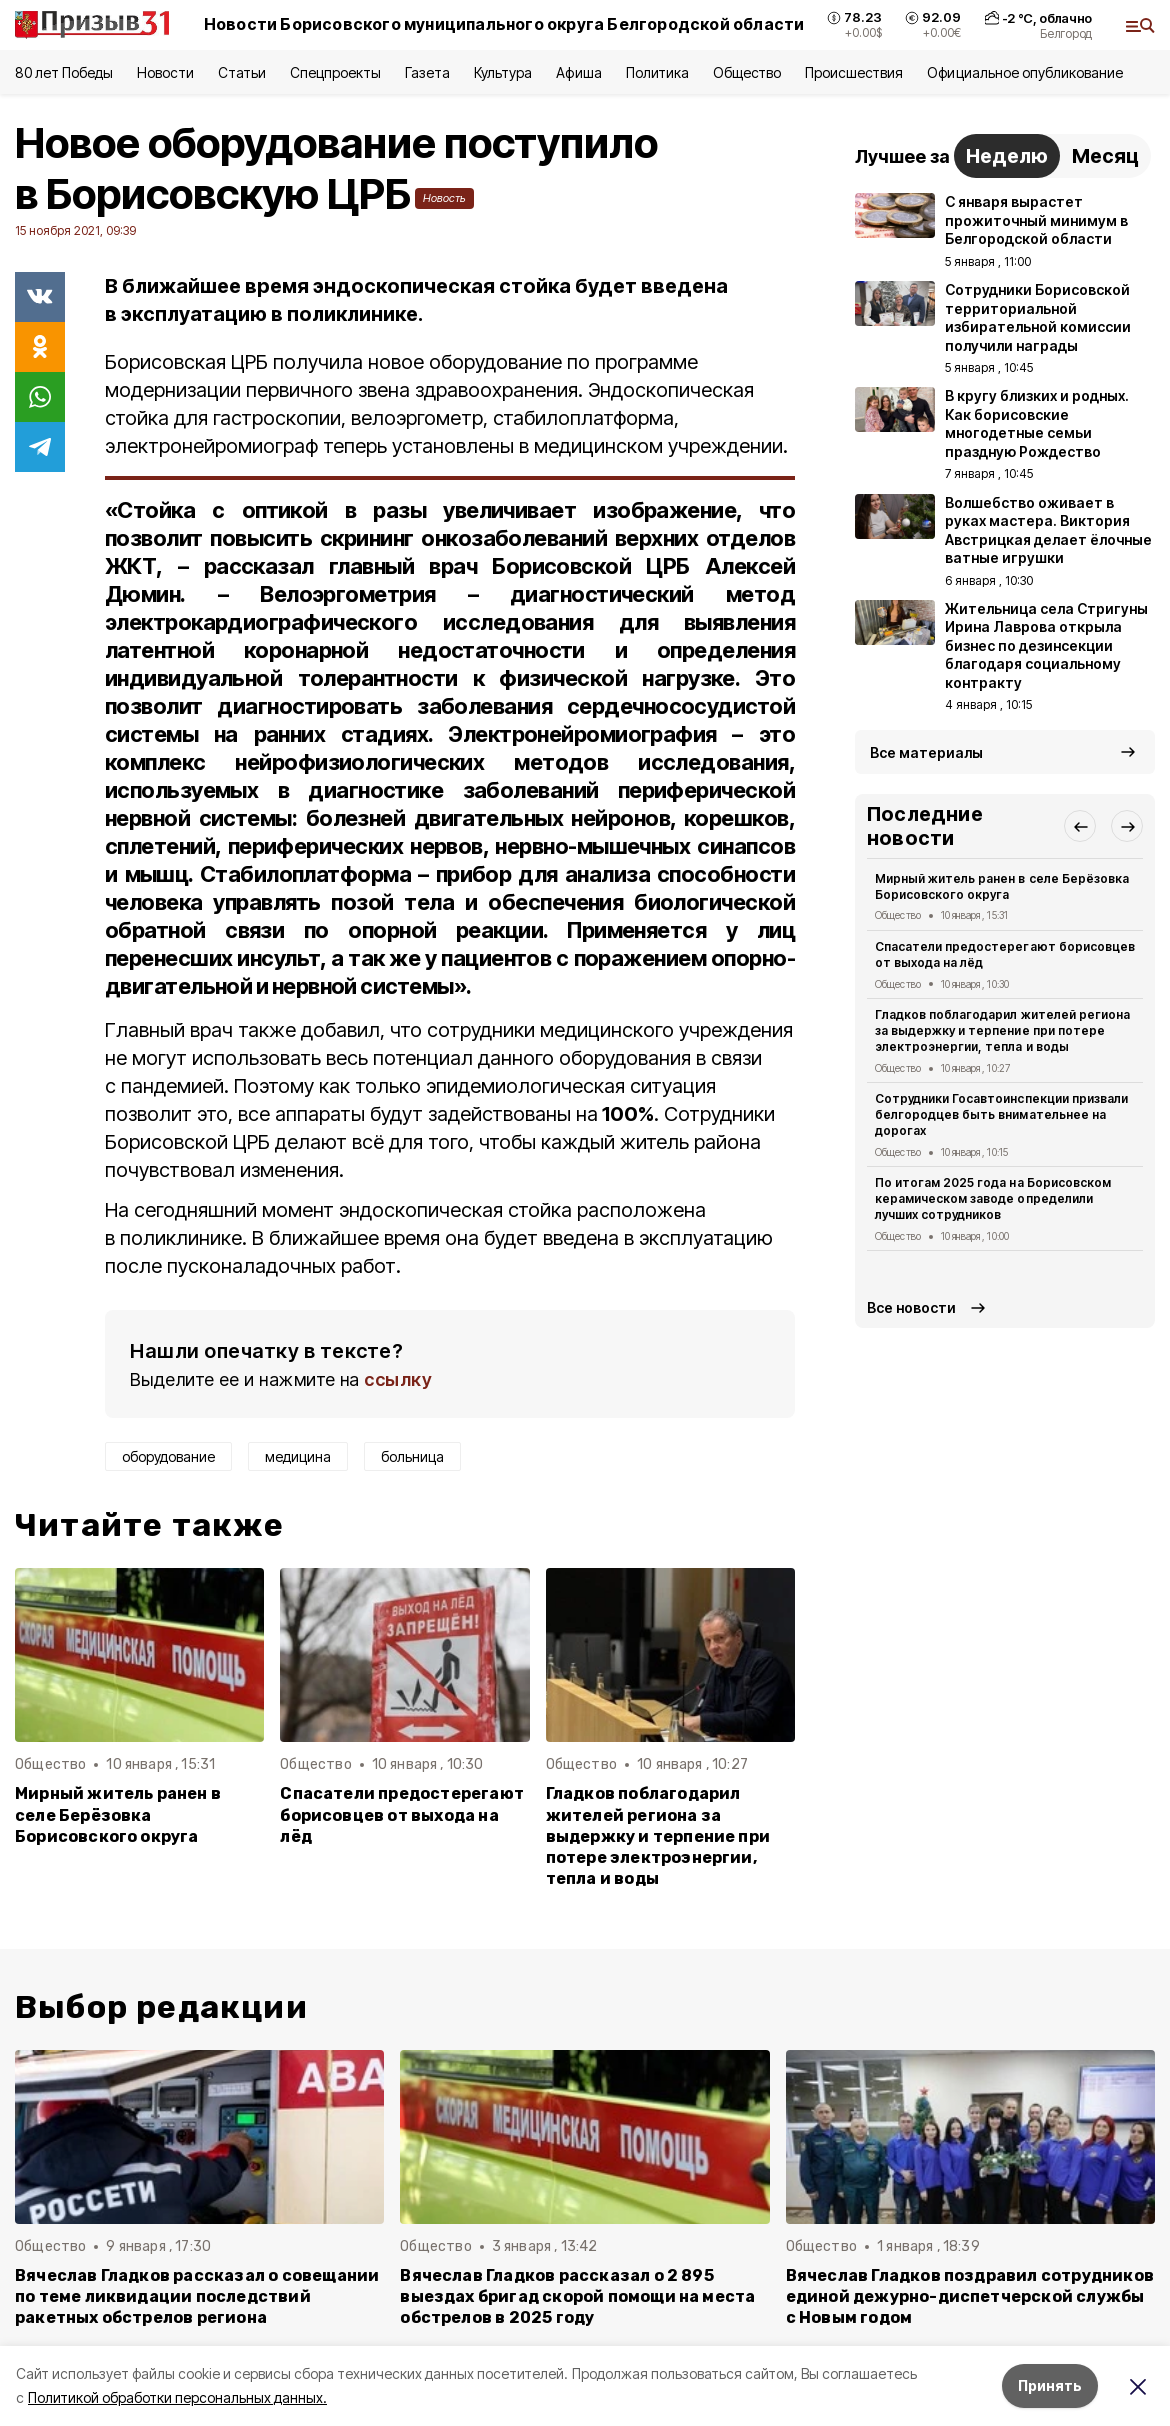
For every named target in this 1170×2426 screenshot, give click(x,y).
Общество (747, 72)
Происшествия (854, 72)
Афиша (578, 72)
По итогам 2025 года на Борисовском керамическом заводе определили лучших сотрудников (993, 1198)
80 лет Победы (64, 72)
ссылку (398, 1379)
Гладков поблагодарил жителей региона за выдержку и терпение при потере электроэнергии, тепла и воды (658, 1835)
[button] (1080, 826)
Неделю (1007, 156)
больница (412, 1456)
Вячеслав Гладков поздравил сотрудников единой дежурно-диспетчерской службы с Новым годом (970, 2296)
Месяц (1105, 156)
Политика (657, 72)
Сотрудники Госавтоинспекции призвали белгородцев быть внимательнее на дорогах (1001, 1114)
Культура (503, 72)
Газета (427, 72)
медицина (298, 1456)
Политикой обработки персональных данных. (177, 2397)
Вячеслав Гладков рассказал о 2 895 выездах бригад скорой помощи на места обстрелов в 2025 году (577, 2296)
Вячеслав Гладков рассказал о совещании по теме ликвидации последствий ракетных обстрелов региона (197, 2296)
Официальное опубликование (1025, 72)
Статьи (242, 72)
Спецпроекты (335, 72)
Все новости (911, 1307)
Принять (1050, 2385)
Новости (165, 72)
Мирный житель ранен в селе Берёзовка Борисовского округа (118, 1814)
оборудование (168, 1456)
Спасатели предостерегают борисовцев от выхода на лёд (402, 1814)
